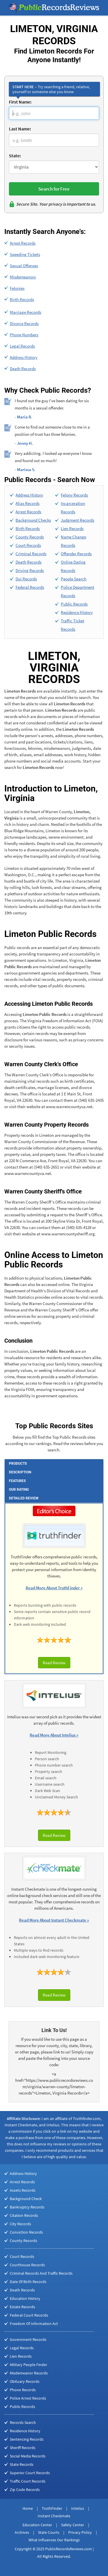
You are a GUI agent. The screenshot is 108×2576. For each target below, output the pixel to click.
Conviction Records (26, 2232)
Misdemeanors (23, 277)
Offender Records (76, 553)
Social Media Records (28, 2456)
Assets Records (22, 2190)
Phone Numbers (24, 334)
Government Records (28, 2339)
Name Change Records (73, 541)
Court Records (28, 545)
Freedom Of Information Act (34, 2323)
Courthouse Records (27, 2264)
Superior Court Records (30, 2472)
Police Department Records (77, 591)
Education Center (37, 2524)
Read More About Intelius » (54, 1735)
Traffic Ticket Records (72, 625)
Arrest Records (22, 243)
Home (27, 2508)
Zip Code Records (25, 2489)
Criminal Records (31, 553)
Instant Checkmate (54, 2515)
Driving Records (30, 570)
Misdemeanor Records (29, 2373)
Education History (25, 2298)
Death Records (23, 368)
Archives (22, 2532)
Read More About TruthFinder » (54, 1587)
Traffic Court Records (28, 2481)
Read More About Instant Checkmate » (54, 1920)
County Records (30, 537)
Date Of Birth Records (28, 2281)
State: (15, 155)
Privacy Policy (80, 2532)
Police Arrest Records (28, 2398)
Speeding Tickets (25, 254)
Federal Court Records (29, 2315)
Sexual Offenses (24, 265)
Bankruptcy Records (27, 2207)
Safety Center (72, 2524)
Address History (23, 357)
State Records (21, 2464)
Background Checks (33, 520)
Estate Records (22, 2306)
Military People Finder (28, 2364)
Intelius (77, 2508)
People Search (73, 579)
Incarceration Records (73, 507)
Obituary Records (24, 2381)
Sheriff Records (22, 2447)
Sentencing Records (26, 2439)
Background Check (26, 2198)
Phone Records (23, 2389)
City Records (20, 2223)
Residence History (77, 612)
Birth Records (22, 299)
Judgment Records (77, 520)
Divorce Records (24, 323)
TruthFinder (52, 2508)
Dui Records (26, 579)
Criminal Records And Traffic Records (41, 2273)
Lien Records (72, 528)
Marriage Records (25, 312)
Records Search (23, 2422)
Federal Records (30, 587)
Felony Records (74, 495)
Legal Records (22, 346)
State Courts (48, 2532)
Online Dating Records (73, 566)
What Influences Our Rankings (54, 2539)
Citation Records (24, 2215)
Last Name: (20, 129)
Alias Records (27, 503)
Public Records (74, 604)
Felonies (17, 288)
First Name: (20, 102)
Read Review (54, 1662)
